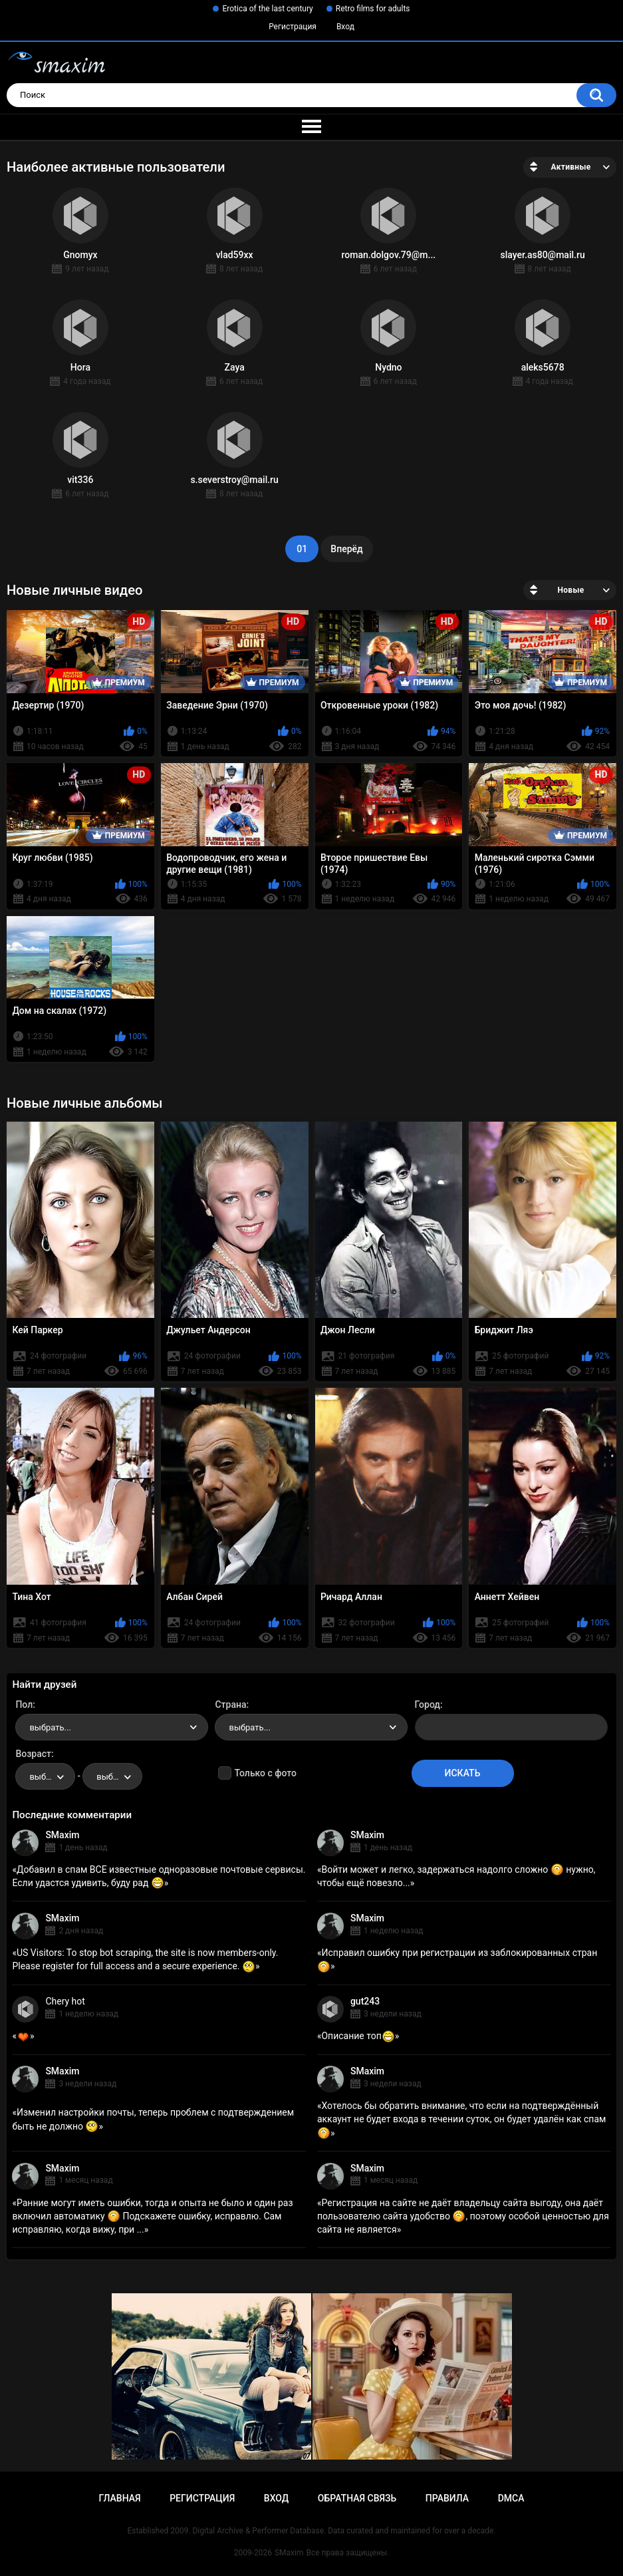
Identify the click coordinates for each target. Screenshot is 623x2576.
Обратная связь (357, 2498)
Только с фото (265, 1773)
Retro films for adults (373, 8)
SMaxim (62, 1835)
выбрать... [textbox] (49, 1727)
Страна (230, 1704)
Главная (119, 2498)
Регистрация (292, 26)
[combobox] (111, 1727)
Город (428, 1704)
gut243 (365, 2001)
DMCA (511, 2498)
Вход (345, 26)
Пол (24, 1704)
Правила (447, 2498)
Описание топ (357, 2035)
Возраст (33, 1753)
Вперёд (346, 549)
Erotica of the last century (267, 8)
